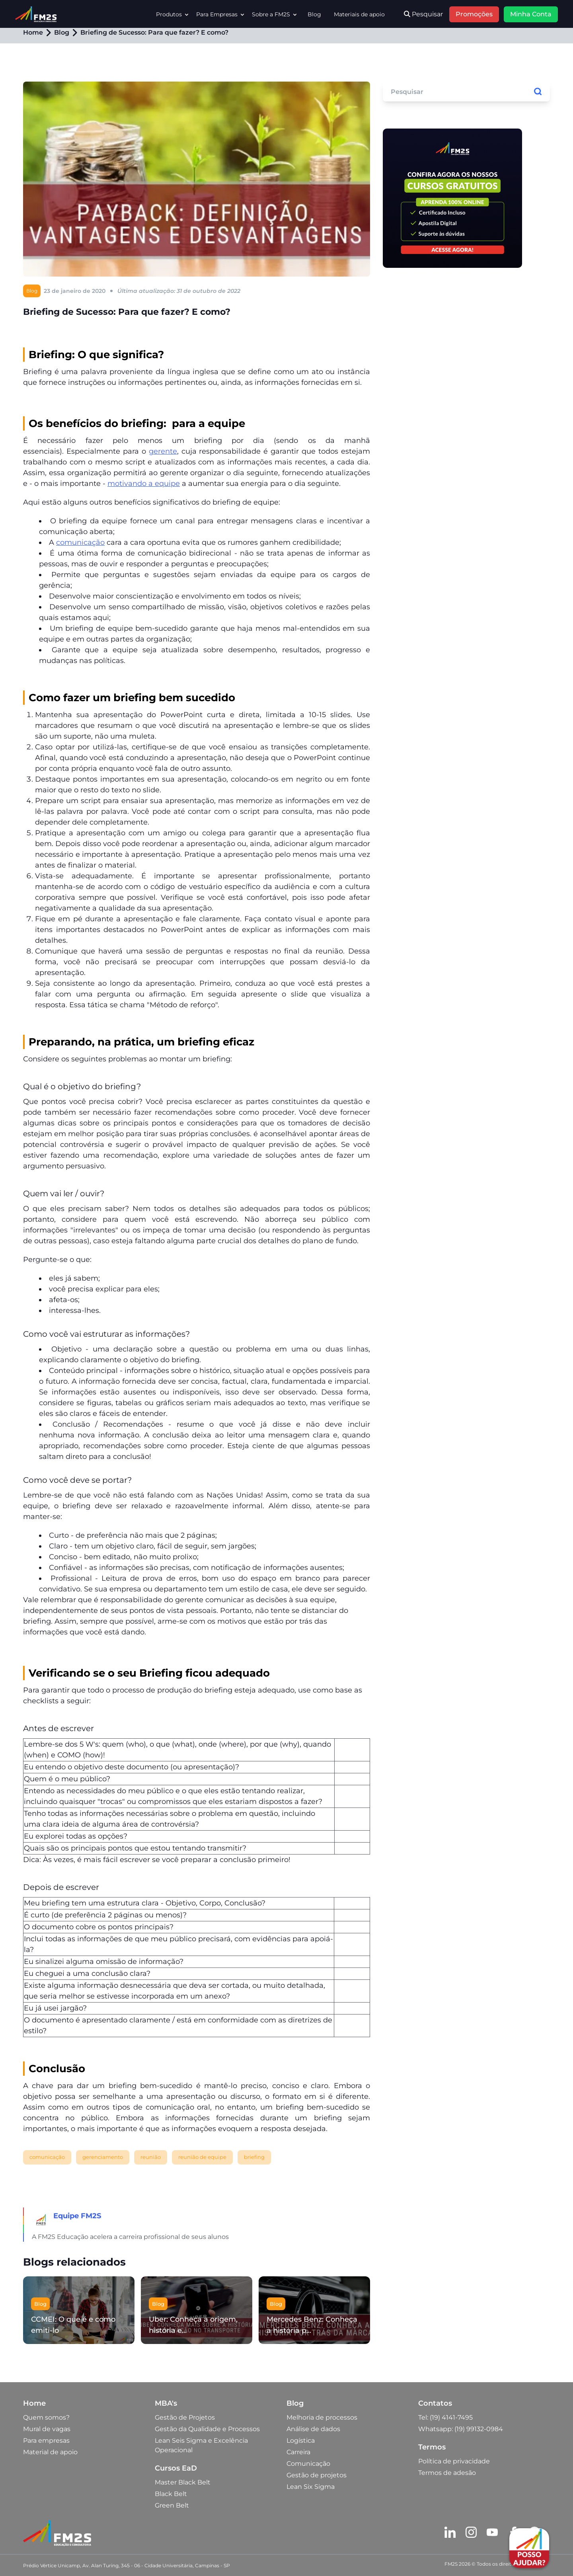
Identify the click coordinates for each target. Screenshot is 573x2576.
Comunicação (308, 2463)
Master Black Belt (182, 2482)
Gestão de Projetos (185, 2417)
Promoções (474, 14)
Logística (300, 2440)
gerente (163, 451)
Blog (314, 14)
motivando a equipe (143, 483)
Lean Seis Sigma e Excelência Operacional (201, 2445)
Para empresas (46, 2440)
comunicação (80, 542)
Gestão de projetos (316, 2475)
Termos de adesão (447, 2473)
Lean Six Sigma (310, 2486)
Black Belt (171, 2494)
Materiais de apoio (359, 14)
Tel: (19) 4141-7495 (445, 2417)
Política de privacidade (454, 2461)
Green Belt (172, 2505)
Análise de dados (313, 2429)
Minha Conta (531, 14)
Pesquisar (423, 14)
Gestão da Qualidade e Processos (207, 2429)
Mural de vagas (46, 2429)
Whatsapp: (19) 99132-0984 (460, 2429)
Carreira (298, 2452)
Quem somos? (46, 2417)
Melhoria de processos (321, 2417)
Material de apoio (50, 2452)
